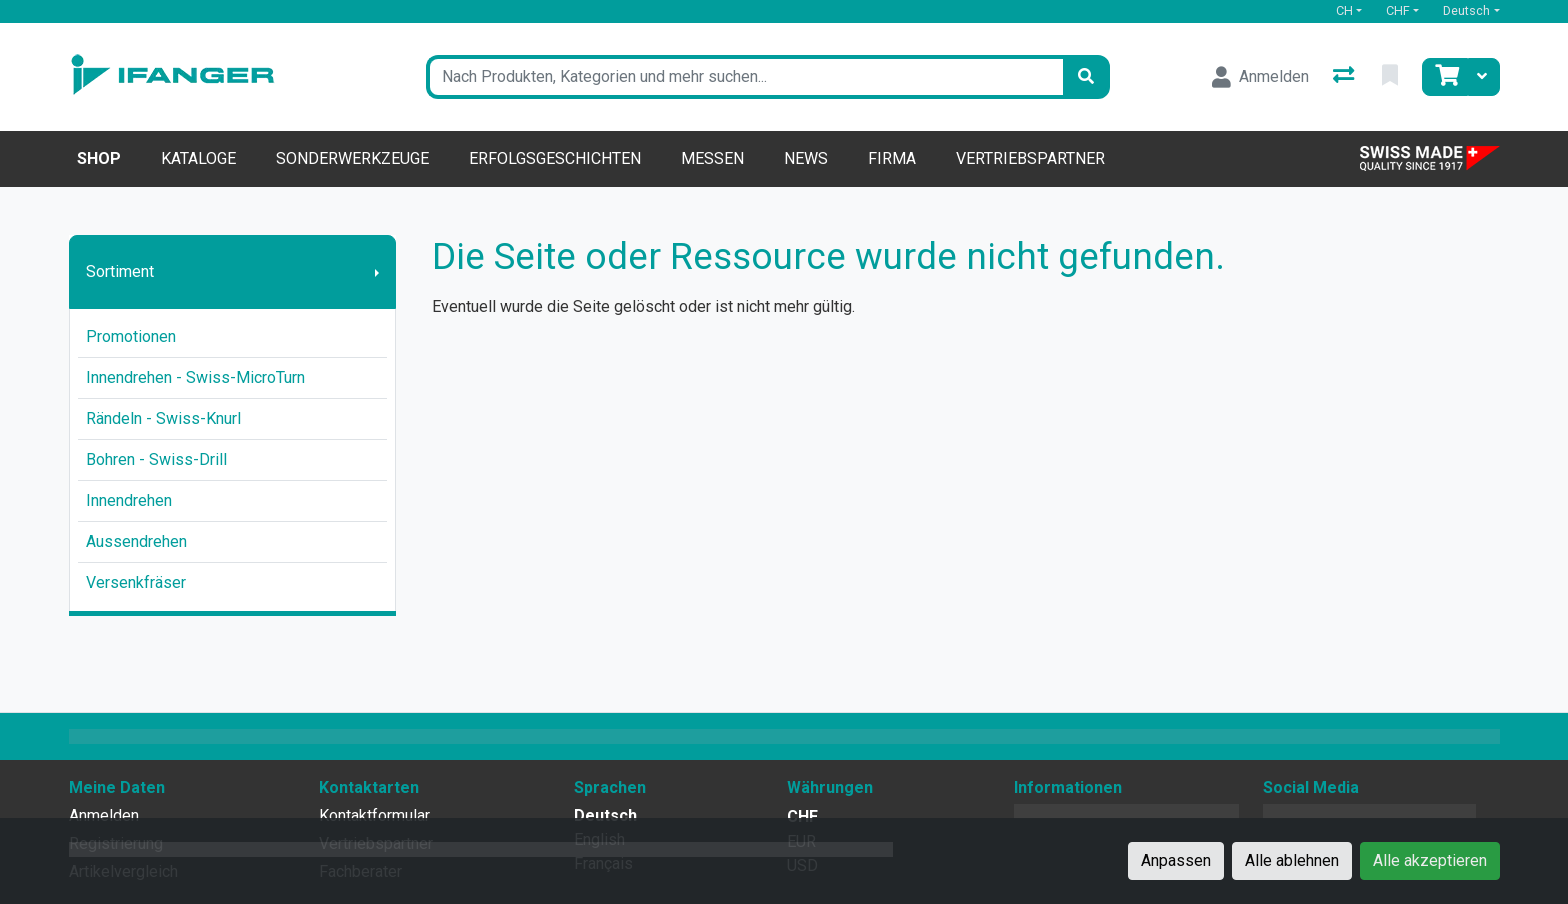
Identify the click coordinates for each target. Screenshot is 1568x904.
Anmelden (104, 815)
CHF (1398, 10)
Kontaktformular (374, 815)
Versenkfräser (136, 582)
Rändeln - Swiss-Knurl (163, 418)
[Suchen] (1086, 77)
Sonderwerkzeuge (352, 158)
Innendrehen (129, 500)
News (806, 158)
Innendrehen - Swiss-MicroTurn (195, 377)
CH (1344, 10)
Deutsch (1466, 10)
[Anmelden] (1260, 77)
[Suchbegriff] (744, 77)
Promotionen (131, 336)
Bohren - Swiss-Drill (156, 459)
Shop (99, 158)
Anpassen (1176, 860)
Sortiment (120, 271)
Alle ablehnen (1292, 860)
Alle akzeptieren (1430, 860)
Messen (712, 158)
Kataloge (198, 158)
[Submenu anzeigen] (377, 272)
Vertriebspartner (1030, 158)
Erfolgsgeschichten (555, 158)
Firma (892, 158)
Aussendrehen (136, 541)
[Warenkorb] (1445, 77)
